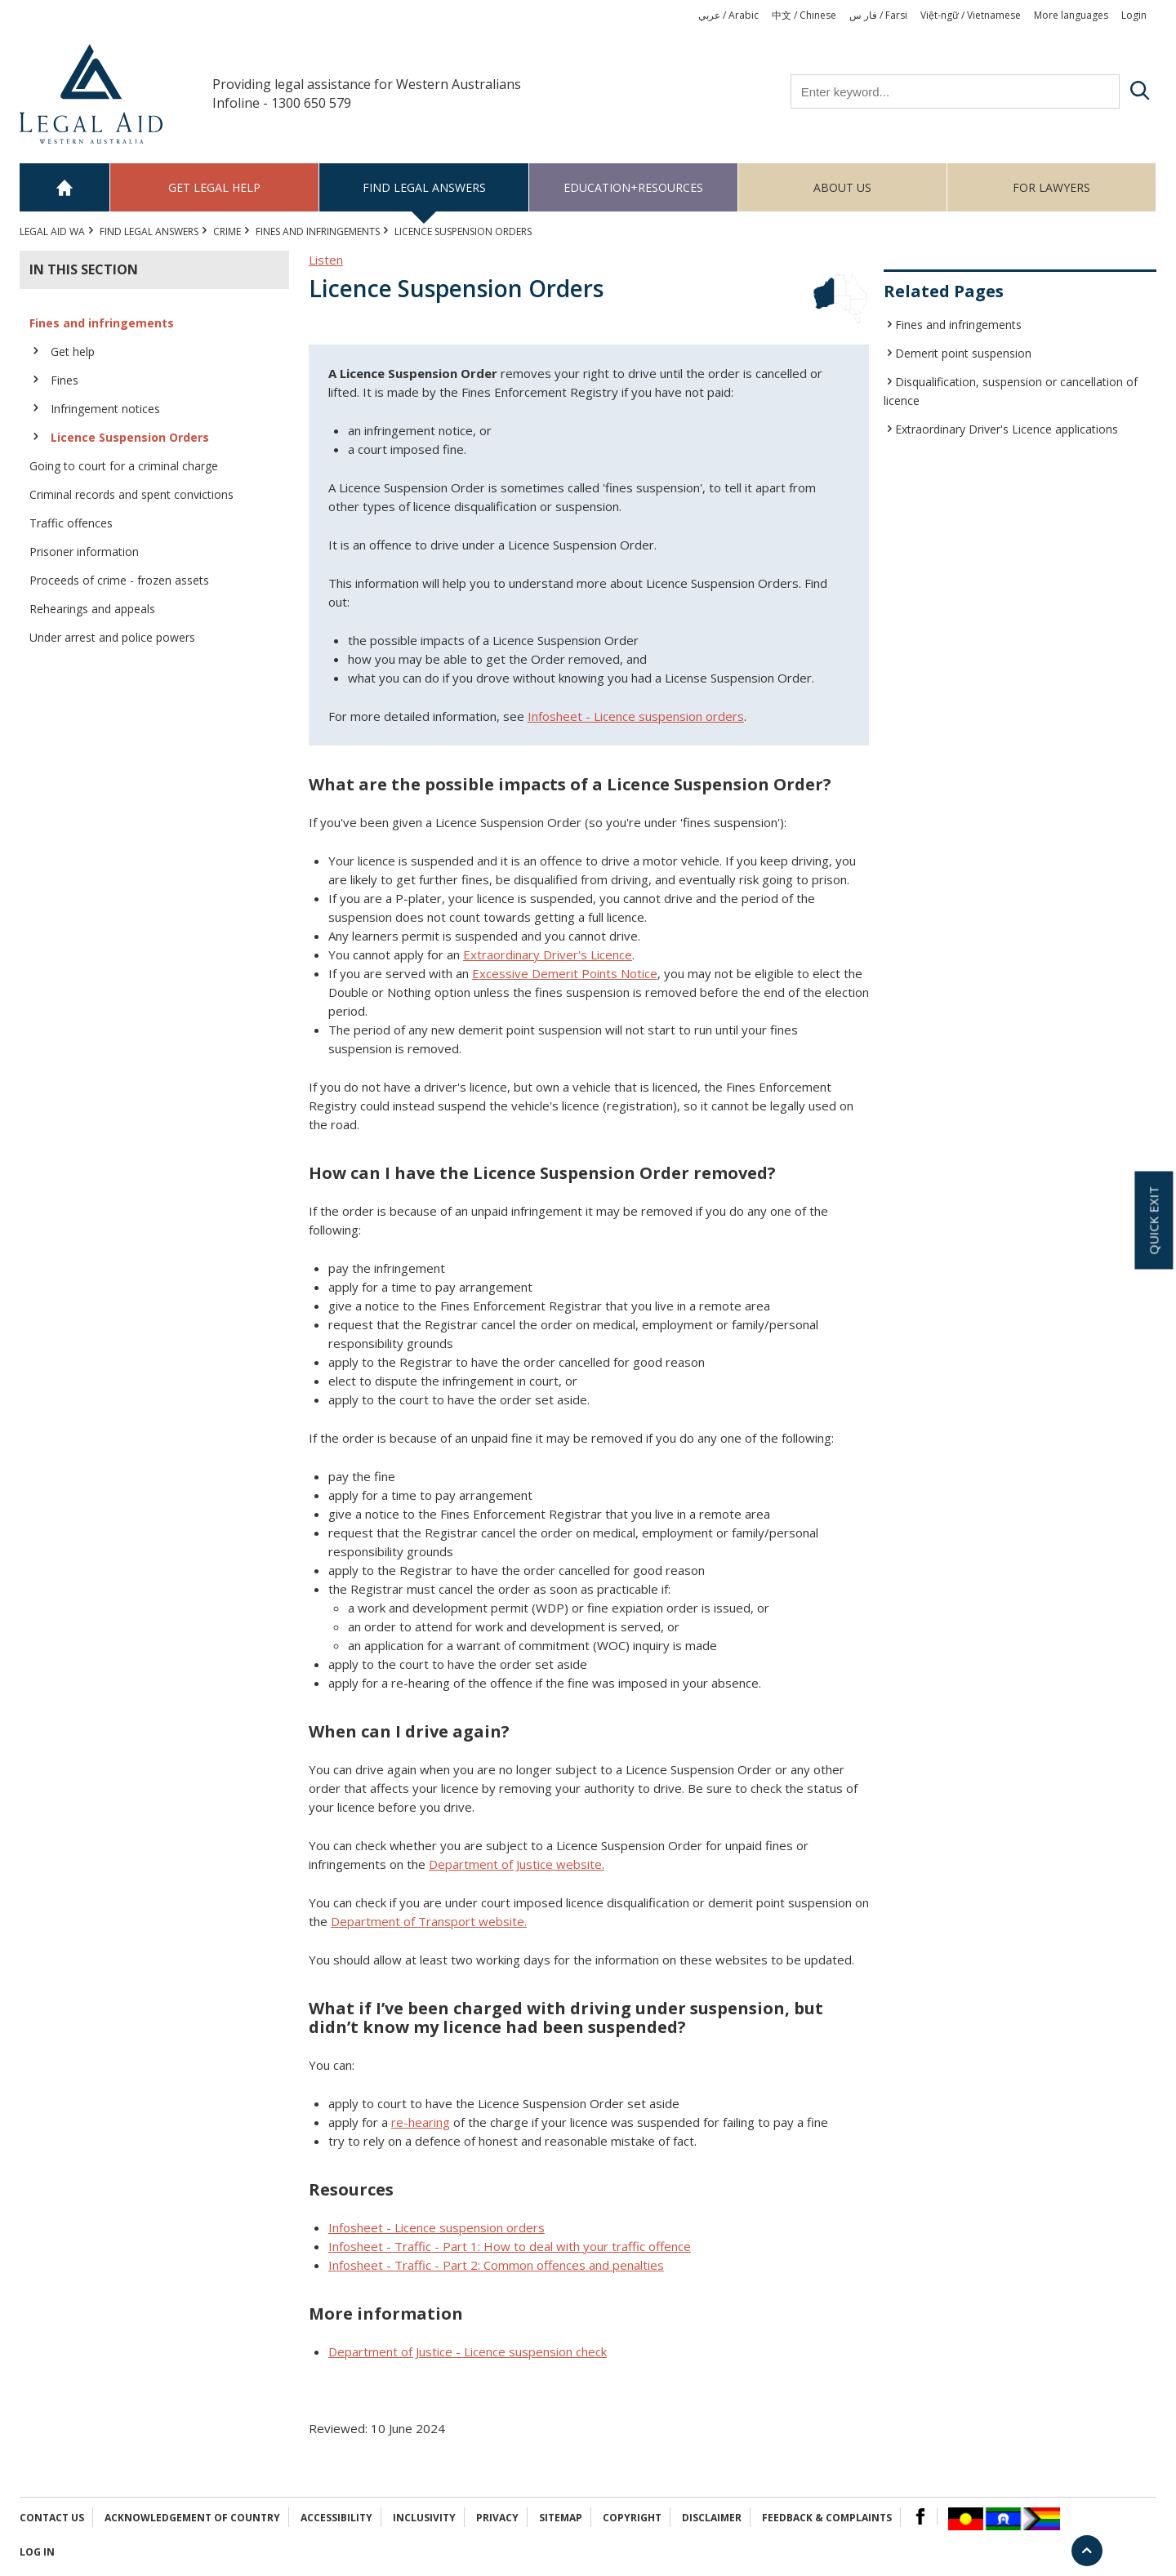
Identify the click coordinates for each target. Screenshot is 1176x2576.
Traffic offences (71, 523)
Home (65, 187)
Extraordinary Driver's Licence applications (1006, 429)
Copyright (632, 2518)
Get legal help (214, 187)
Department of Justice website (515, 1864)
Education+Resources (633, 187)
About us (842, 187)
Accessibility (336, 2518)
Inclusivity (424, 2518)
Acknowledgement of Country (192, 2518)
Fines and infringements (318, 231)
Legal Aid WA (52, 231)
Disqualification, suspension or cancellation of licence (1011, 391)
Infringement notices (105, 408)
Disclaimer (712, 2518)
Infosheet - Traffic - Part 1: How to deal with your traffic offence (509, 2246)
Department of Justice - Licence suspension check (467, 2351)
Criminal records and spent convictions (131, 494)
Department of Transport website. (429, 1921)
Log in (37, 2552)
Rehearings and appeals (92, 608)
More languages (1071, 15)
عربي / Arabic (728, 15)
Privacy (497, 2518)
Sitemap (560, 2518)
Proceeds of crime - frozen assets (119, 580)
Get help (73, 351)
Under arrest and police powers (112, 637)
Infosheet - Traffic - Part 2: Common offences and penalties (496, 2265)
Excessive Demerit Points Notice (564, 973)
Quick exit (1153, 1220)
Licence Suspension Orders (130, 437)
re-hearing (420, 2122)
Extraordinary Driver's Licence (547, 954)
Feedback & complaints (827, 2518)
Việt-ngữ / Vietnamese (970, 15)
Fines (64, 380)
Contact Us (52, 2518)
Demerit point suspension (963, 353)
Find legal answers (424, 187)
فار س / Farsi (878, 15)
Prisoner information (84, 551)
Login (1134, 15)
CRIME (227, 231)
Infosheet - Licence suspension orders (436, 2227)
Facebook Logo (920, 2516)
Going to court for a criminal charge (123, 466)
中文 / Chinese (804, 15)
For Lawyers (1051, 187)
